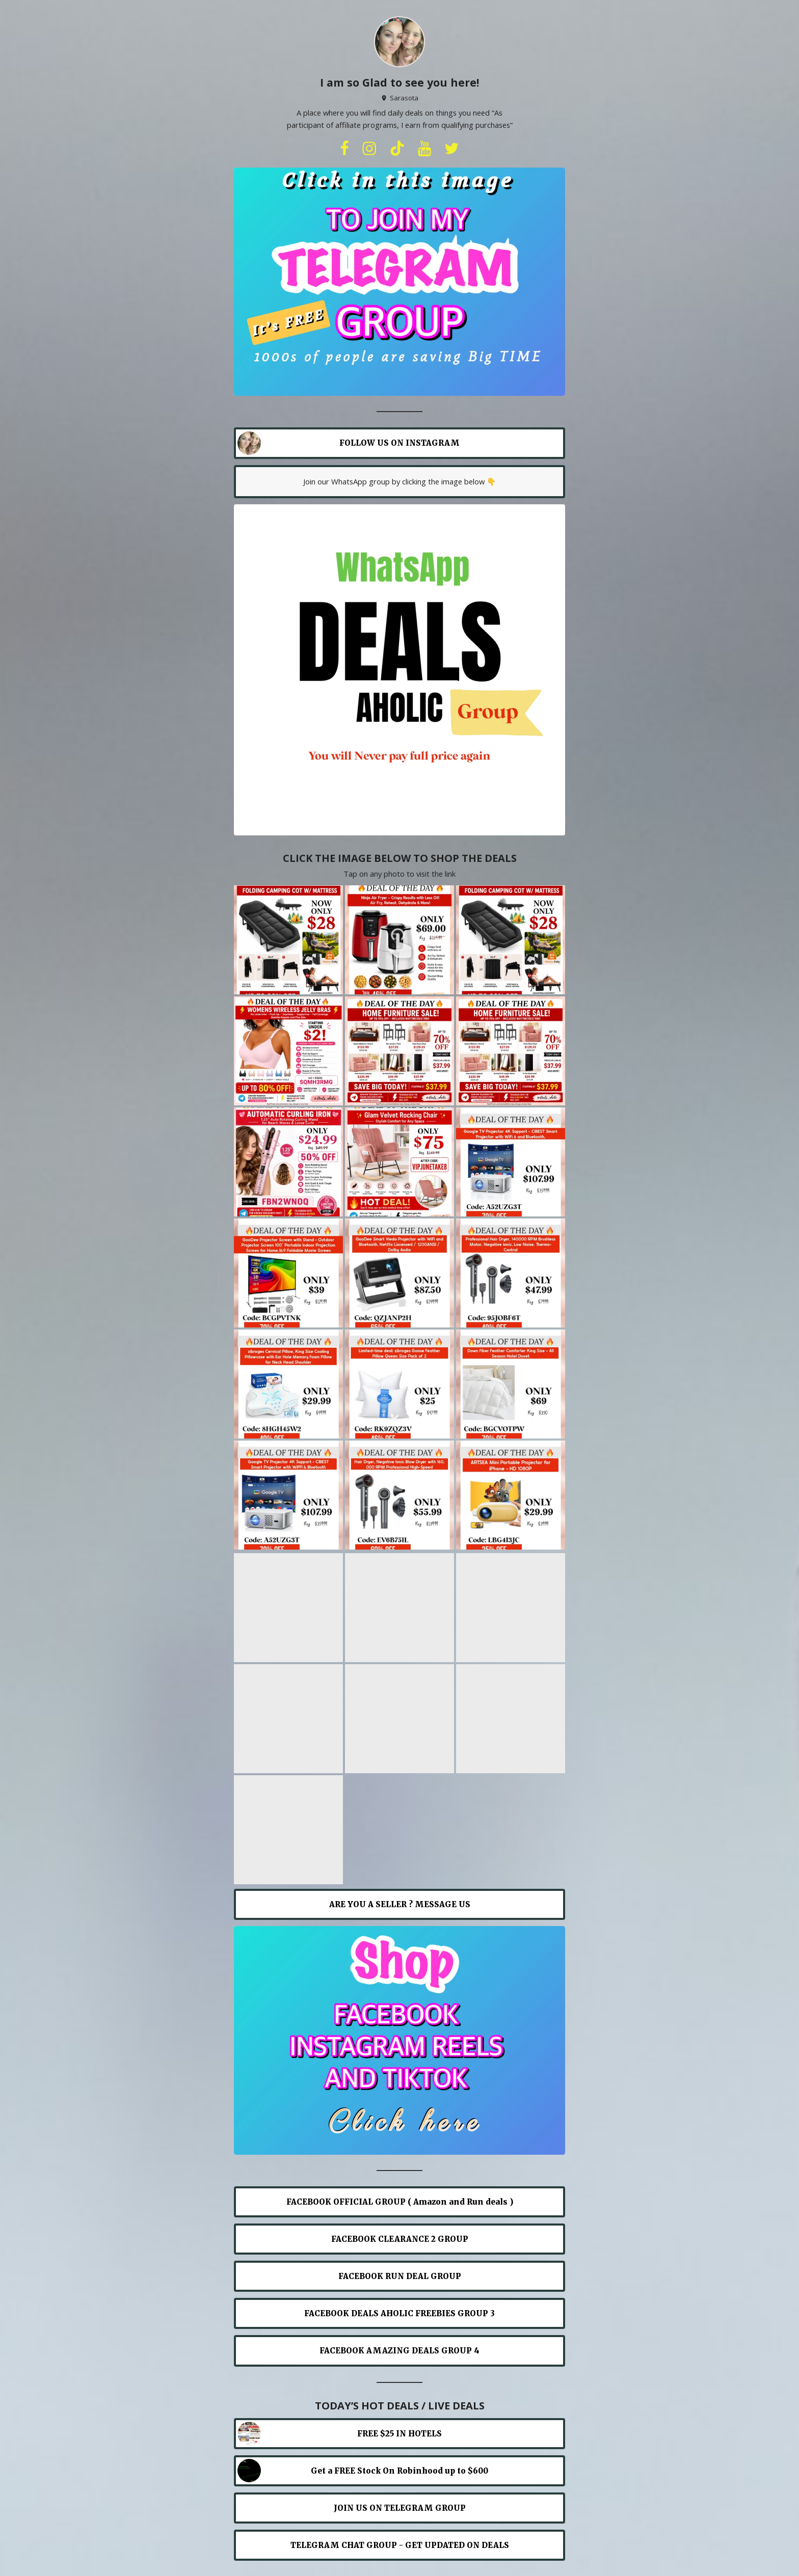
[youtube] (424, 149)
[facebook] (344, 149)
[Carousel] (399, 282)
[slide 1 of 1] (399, 282)
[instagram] (369, 149)
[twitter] (451, 149)
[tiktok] (397, 149)
